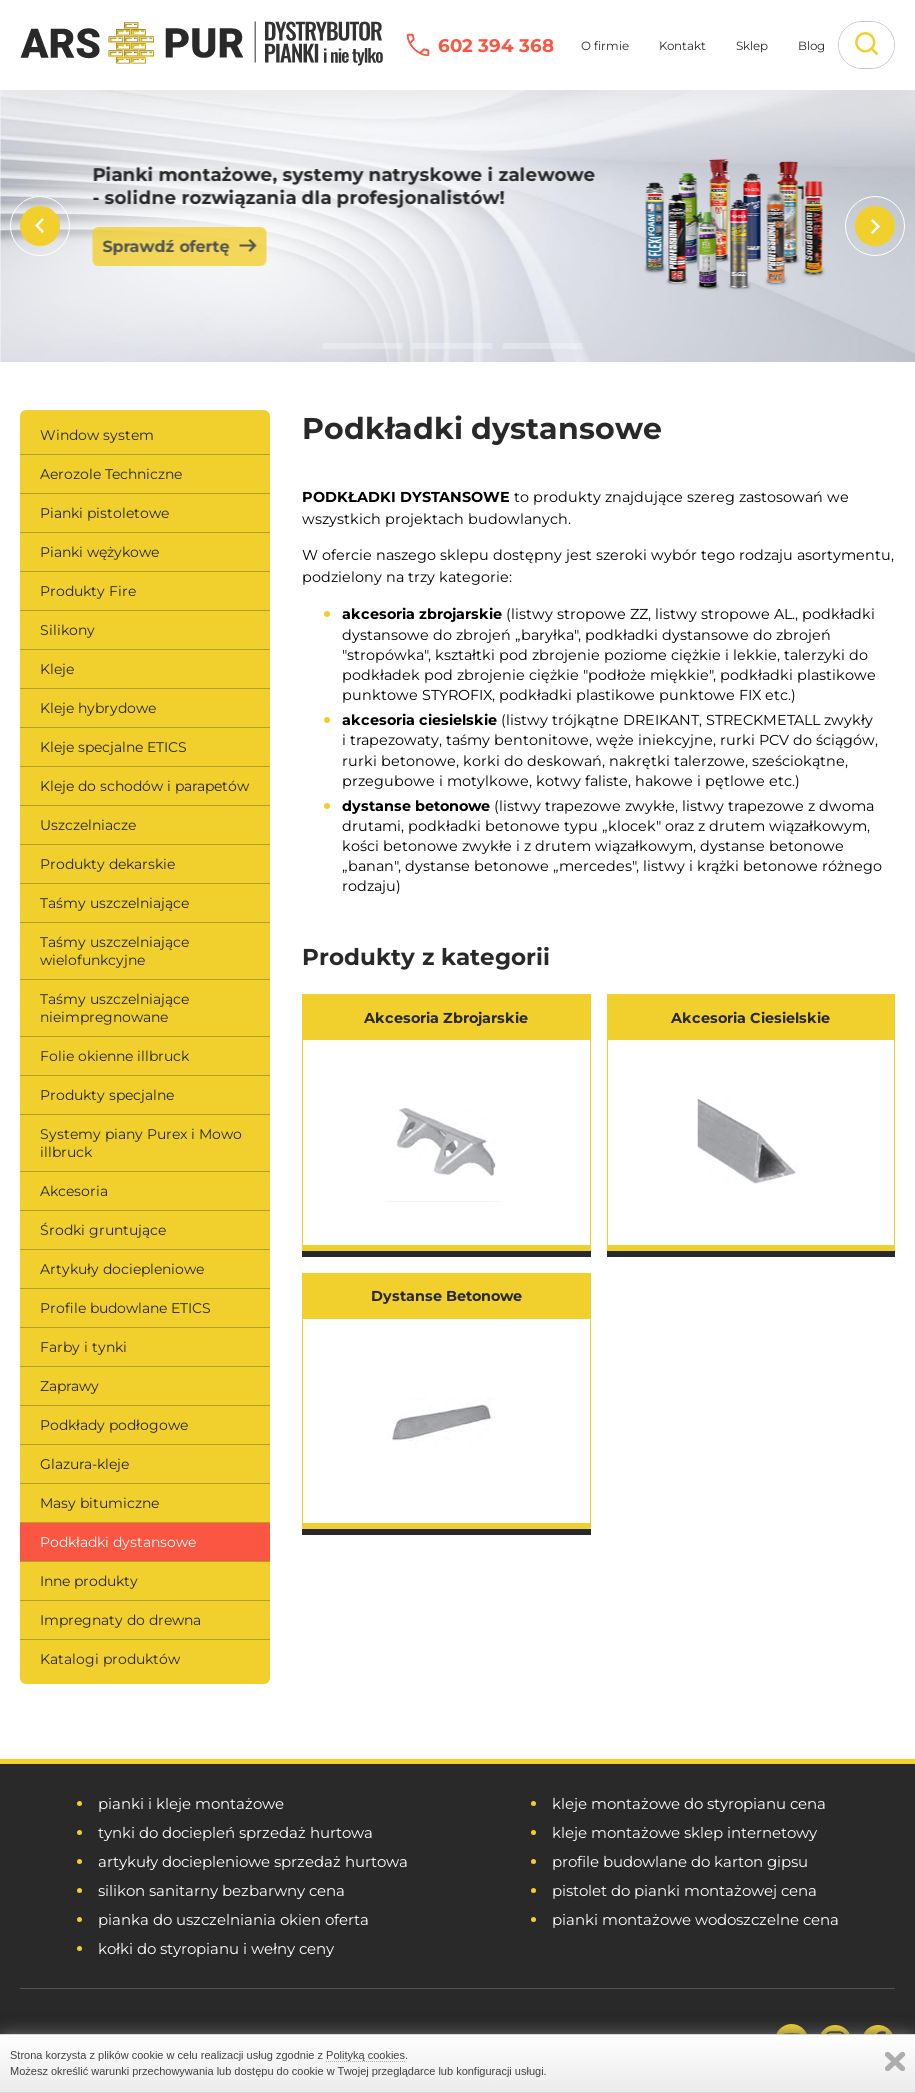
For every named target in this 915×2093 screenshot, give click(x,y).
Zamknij (895, 2061)
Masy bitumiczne (99, 1503)
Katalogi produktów (110, 1659)
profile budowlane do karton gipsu (680, 1861)
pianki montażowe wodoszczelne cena (695, 1919)
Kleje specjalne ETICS (113, 747)
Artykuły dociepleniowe (122, 1269)
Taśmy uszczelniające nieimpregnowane (114, 1008)
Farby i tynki (83, 1347)
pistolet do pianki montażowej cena (684, 1890)
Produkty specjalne (107, 1095)
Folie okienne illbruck (114, 1056)
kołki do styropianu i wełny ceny (216, 1948)
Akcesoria (74, 1191)
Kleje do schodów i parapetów (144, 786)
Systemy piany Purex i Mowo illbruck (141, 1143)
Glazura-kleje (84, 1464)
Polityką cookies (365, 2055)
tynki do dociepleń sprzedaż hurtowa (235, 1832)
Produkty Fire (88, 591)
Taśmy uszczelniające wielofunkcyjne (114, 951)
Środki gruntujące (103, 1230)
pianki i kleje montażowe (191, 1803)
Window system (97, 435)
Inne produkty (89, 1581)
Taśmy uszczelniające (114, 903)
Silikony (67, 630)
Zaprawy (69, 1386)
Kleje (57, 669)
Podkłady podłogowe (114, 1425)
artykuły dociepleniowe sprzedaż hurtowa (253, 1861)
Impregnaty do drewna (120, 1620)
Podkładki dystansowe (118, 1542)
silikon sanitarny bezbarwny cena (221, 1890)
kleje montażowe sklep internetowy (684, 1832)
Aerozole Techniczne (111, 474)
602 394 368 (496, 45)
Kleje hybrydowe (98, 708)
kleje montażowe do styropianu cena (689, 1803)
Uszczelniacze (88, 825)
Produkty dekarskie (107, 864)
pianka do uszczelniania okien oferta (233, 1919)
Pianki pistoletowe (104, 513)
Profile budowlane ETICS (125, 1308)
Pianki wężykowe (99, 552)
